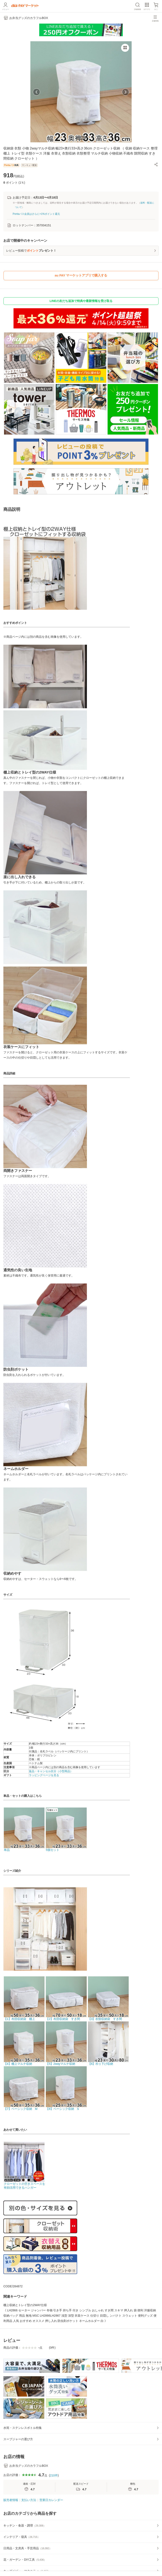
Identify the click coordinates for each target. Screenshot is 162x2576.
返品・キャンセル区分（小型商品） (51, 1771)
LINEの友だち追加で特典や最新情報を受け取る (81, 301)
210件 (54, 2475)
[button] (156, 164)
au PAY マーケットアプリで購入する (81, 275)
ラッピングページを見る (44, 1775)
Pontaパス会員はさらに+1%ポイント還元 (36, 213)
